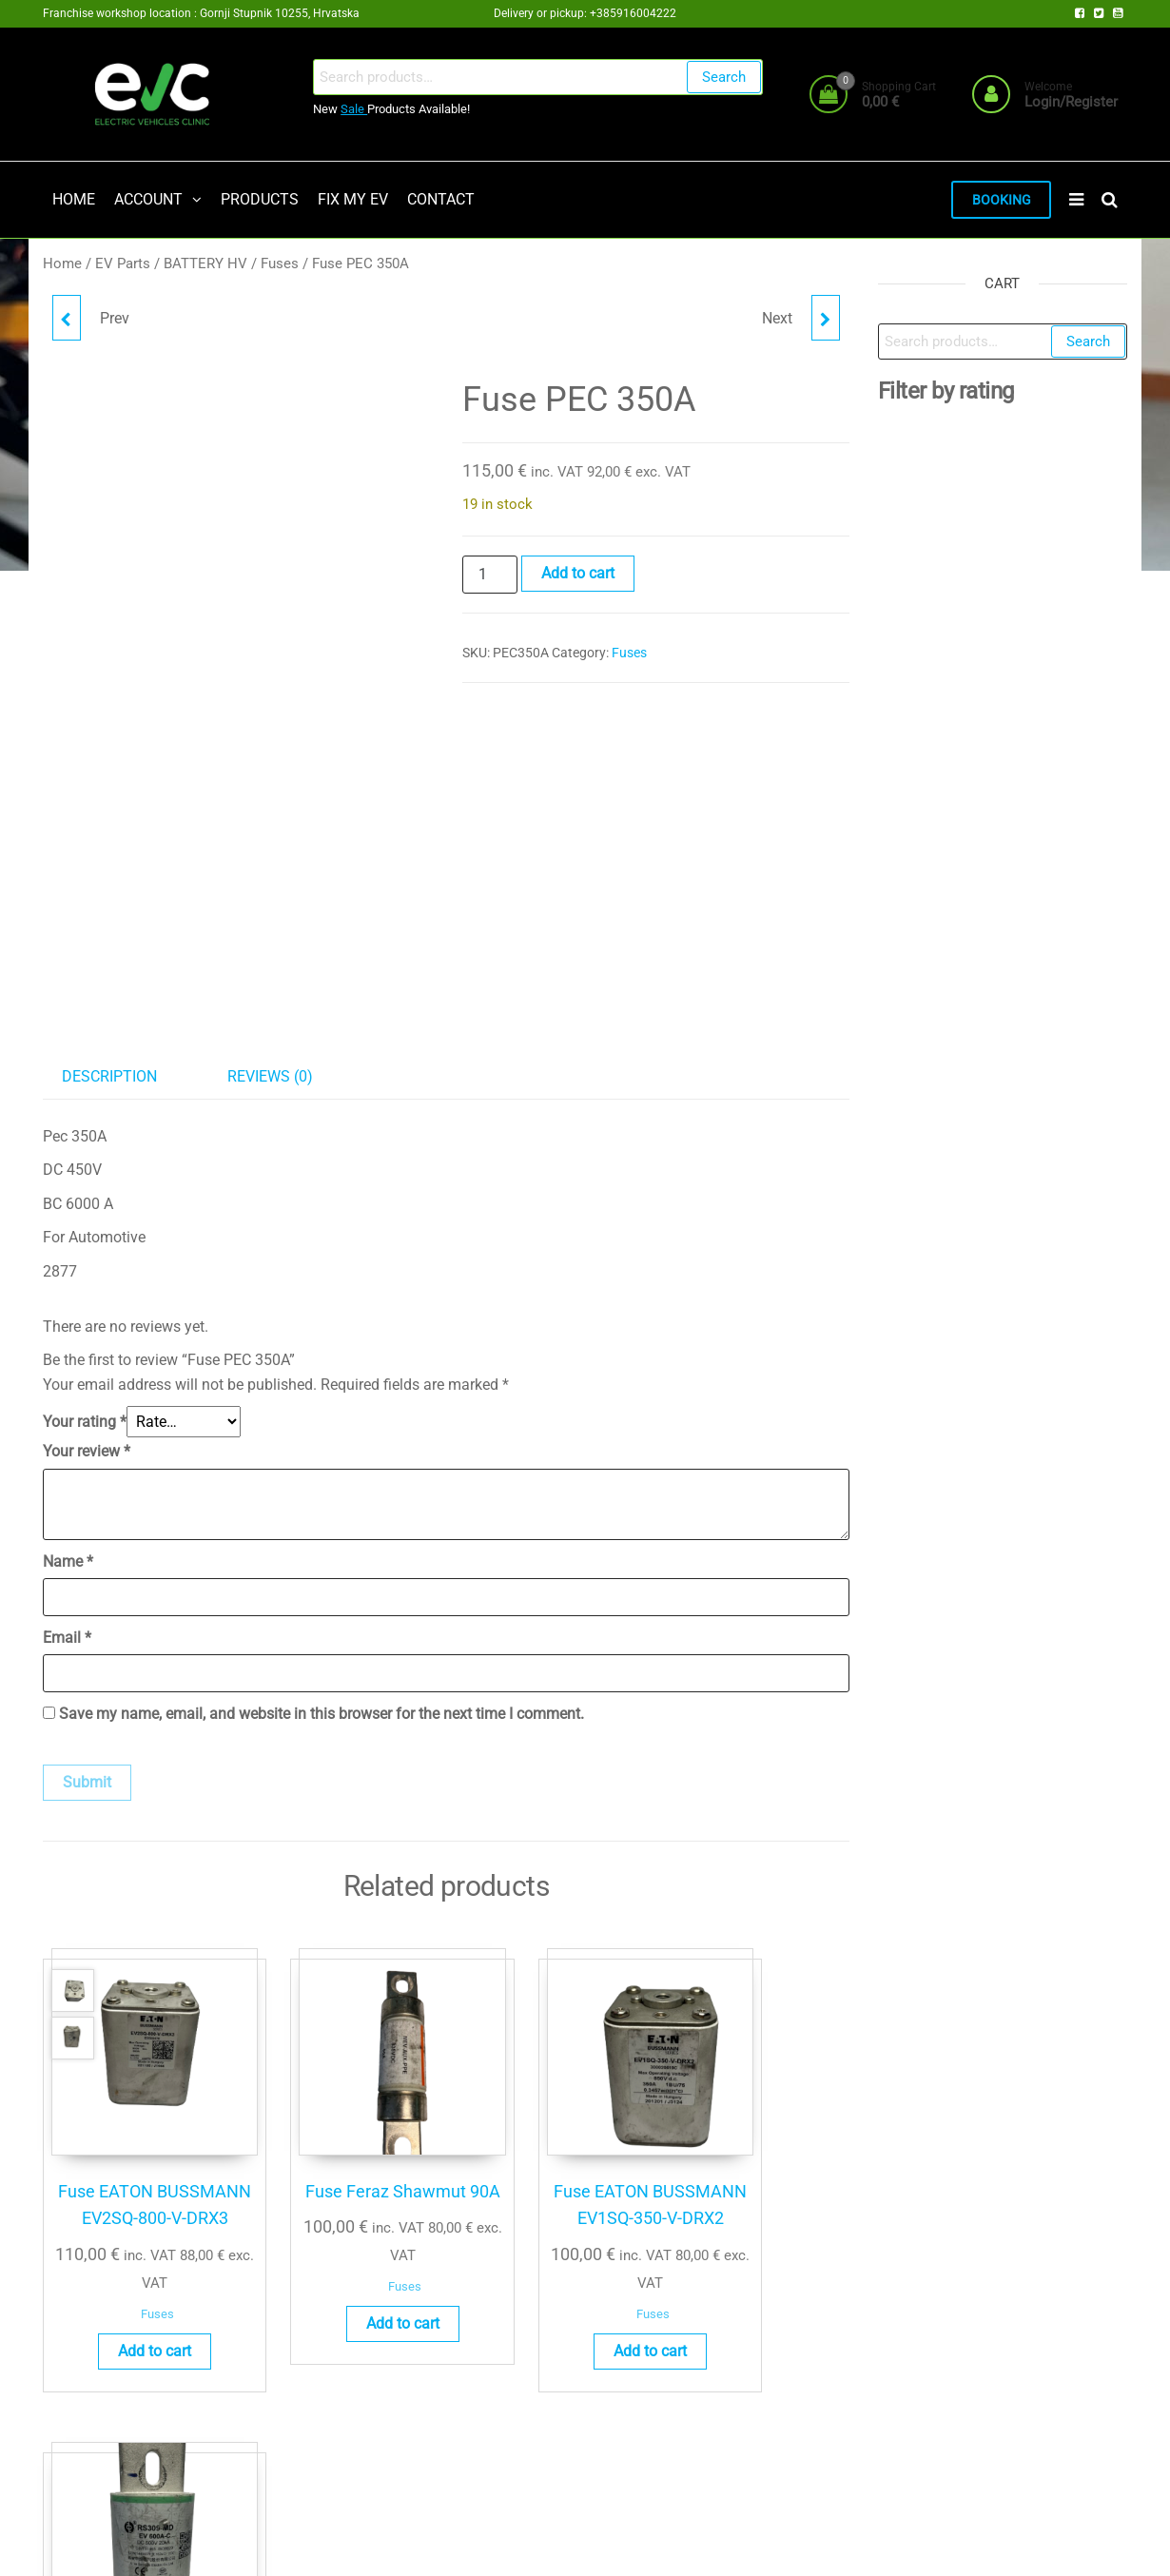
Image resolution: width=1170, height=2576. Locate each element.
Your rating (85, 1424)
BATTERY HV (205, 265)
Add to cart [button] (131, 2335)
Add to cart (577, 575)
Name (68, 1563)
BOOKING (998, 201)
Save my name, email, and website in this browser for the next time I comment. (321, 1716)
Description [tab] (109, 1078)
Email (67, 1639)
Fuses (280, 265)
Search (724, 77)
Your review (86, 1453)
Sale (354, 109)
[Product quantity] (489, 576)
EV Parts (122, 265)
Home (62, 265)
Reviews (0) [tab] (270, 1078)
